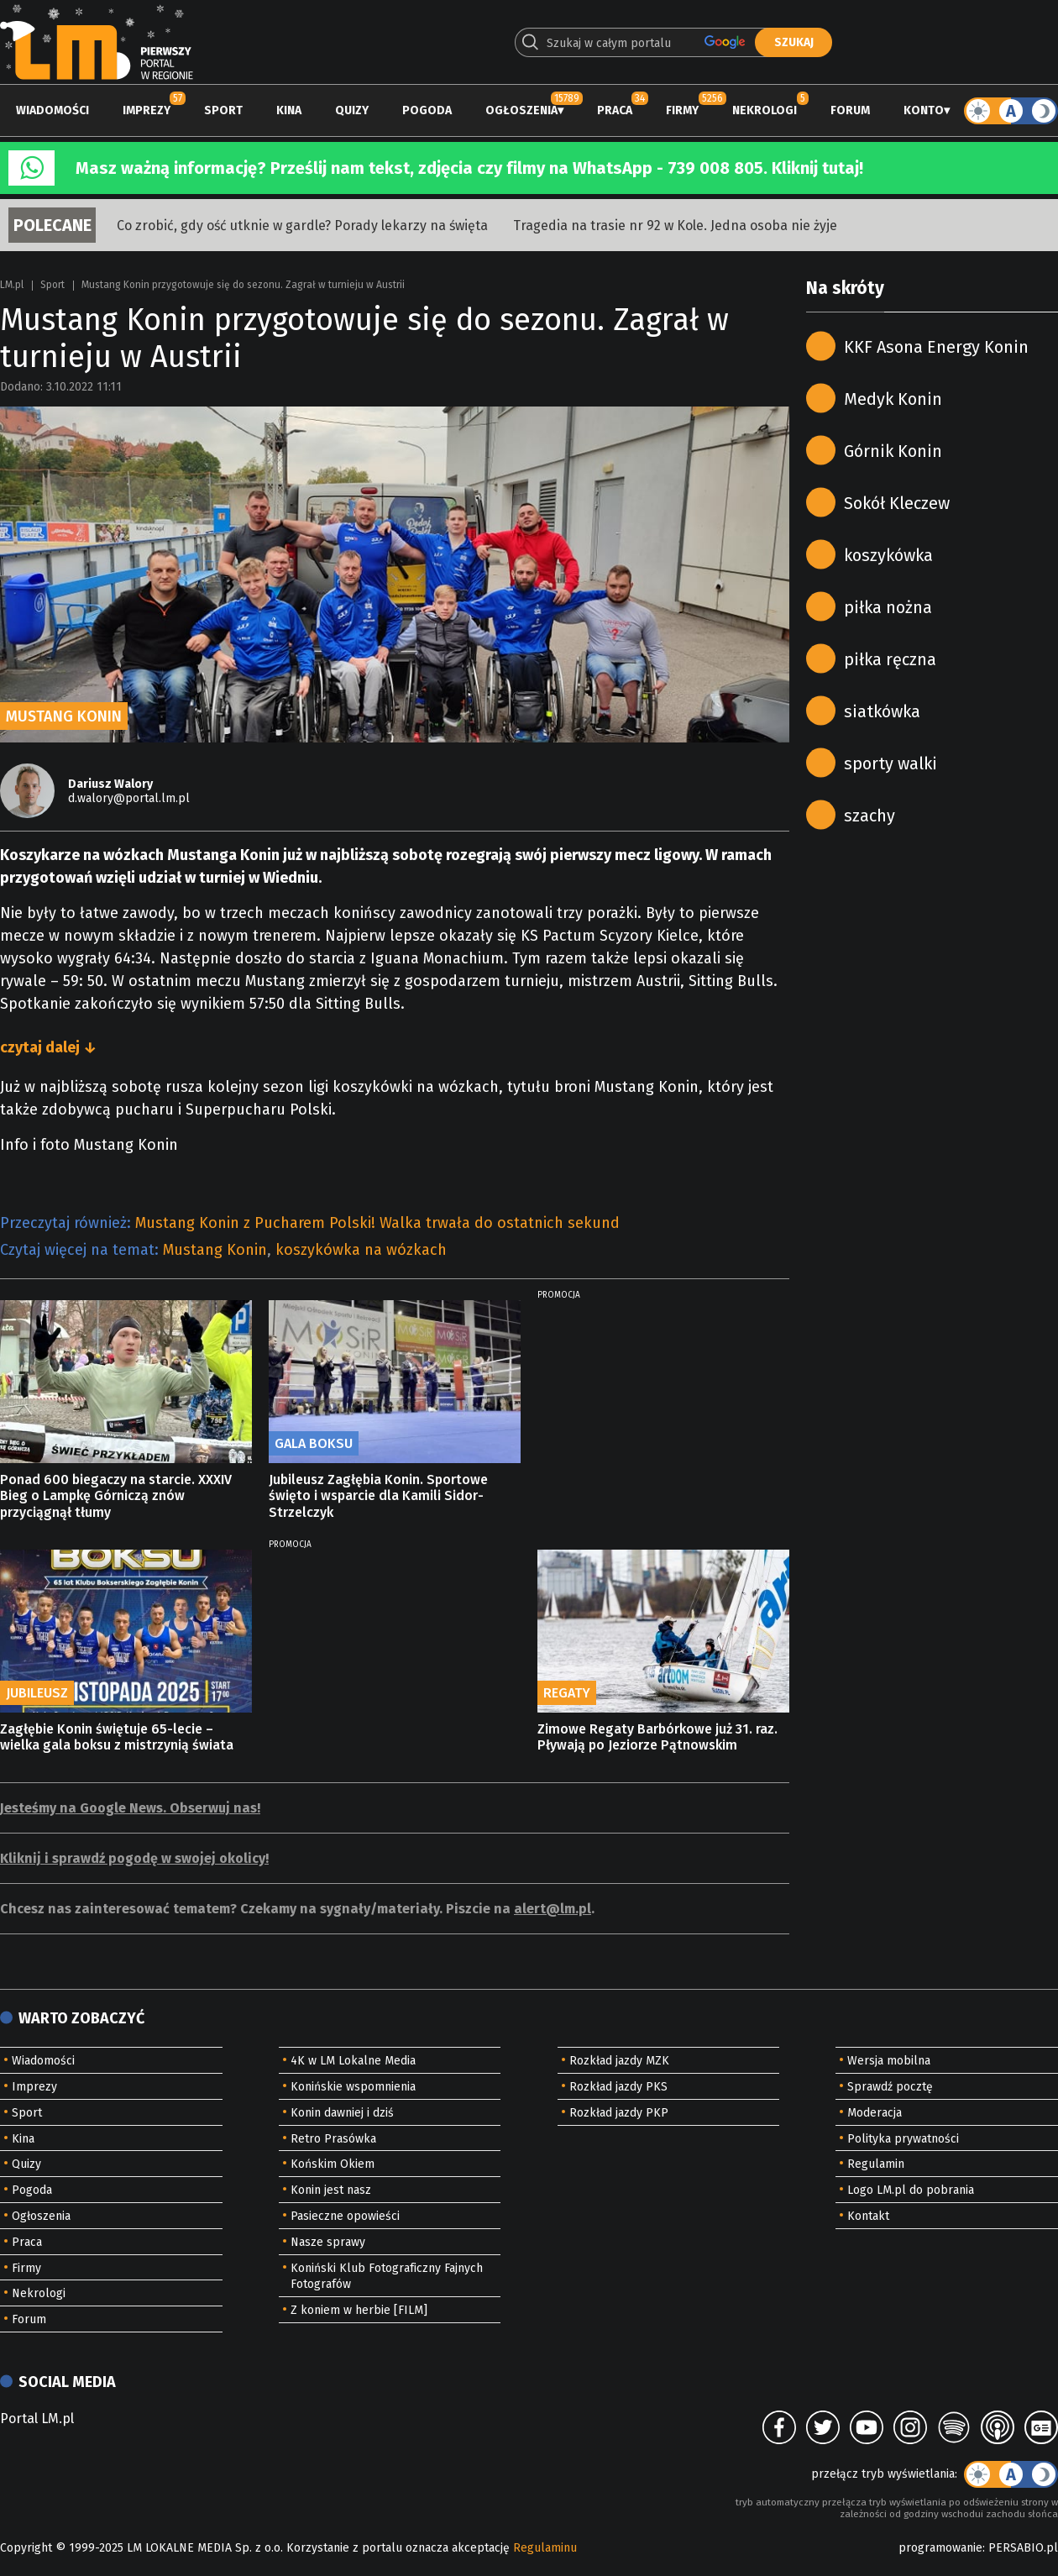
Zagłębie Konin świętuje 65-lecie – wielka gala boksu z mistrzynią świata (116, 1737)
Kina (288, 110)
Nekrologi (764, 110)
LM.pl (12, 285)
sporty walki (890, 763)
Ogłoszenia (521, 110)
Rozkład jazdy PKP (618, 2113)
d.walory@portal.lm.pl (129, 798)
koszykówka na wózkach (361, 1250)
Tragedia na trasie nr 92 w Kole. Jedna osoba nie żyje (675, 225)
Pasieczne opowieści (345, 2216)
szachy (869, 815)
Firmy (682, 110)
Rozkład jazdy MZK (619, 2061)
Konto (923, 110)
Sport (223, 110)
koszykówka (888, 555)
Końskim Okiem (332, 2164)
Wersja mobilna (888, 2061)
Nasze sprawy (328, 2242)
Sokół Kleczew (897, 503)
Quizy (352, 110)
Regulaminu (545, 2548)
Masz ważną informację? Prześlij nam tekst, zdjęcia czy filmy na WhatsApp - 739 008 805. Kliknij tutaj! (469, 168)
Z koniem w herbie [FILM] (359, 2310)
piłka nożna (888, 607)
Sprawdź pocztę (890, 2087)
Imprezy (146, 110)
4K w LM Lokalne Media (353, 2061)
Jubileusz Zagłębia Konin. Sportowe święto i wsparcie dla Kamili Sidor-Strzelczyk (378, 1495)
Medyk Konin (893, 399)
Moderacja (874, 2113)
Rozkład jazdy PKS (618, 2087)
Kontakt (868, 2216)
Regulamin (875, 2164)
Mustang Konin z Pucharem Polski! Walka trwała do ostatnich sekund (377, 1223)
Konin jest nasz (331, 2190)
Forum (850, 110)
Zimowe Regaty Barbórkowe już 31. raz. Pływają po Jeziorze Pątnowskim (657, 1737)
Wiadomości (52, 110)
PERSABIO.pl (1023, 2548)
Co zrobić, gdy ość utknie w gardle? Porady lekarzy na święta (302, 225)
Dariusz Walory (110, 784)
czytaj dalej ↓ (48, 1047)
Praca (614, 110)
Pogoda (427, 110)
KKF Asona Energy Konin (936, 347)
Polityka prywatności (903, 2139)
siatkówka (882, 711)
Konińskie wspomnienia (353, 2087)
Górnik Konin (893, 451)
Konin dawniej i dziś (342, 2113)
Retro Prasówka (333, 2139)
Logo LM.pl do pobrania (910, 2190)
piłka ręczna (890, 659)
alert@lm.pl (552, 1909)
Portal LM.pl (37, 2418)
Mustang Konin (215, 1250)
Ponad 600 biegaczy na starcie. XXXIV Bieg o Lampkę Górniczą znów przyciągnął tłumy (116, 1495)
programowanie (940, 2548)
